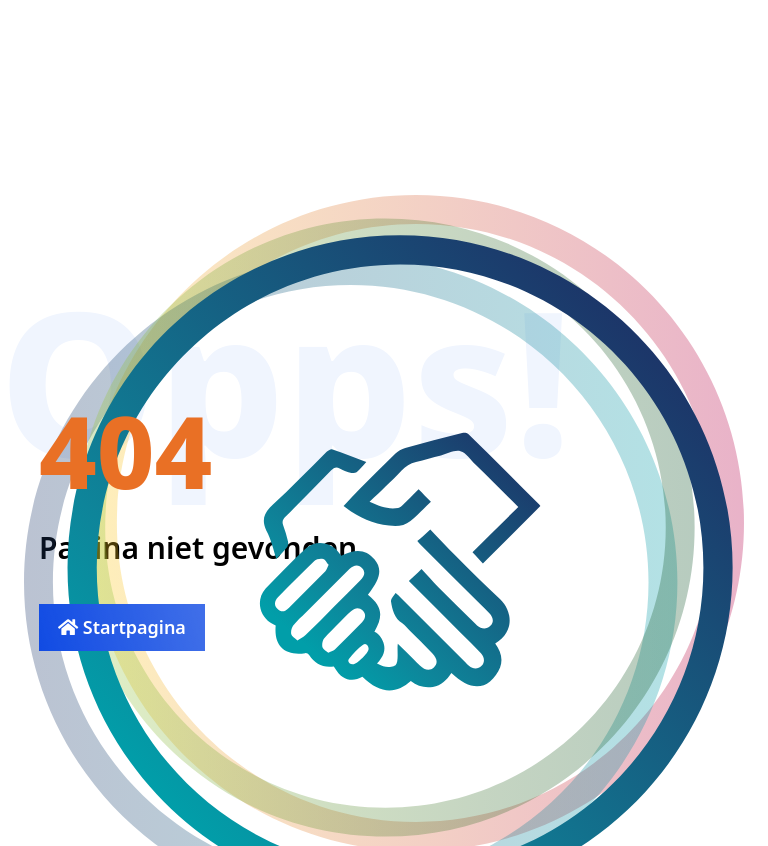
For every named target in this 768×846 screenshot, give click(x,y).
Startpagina (122, 627)
